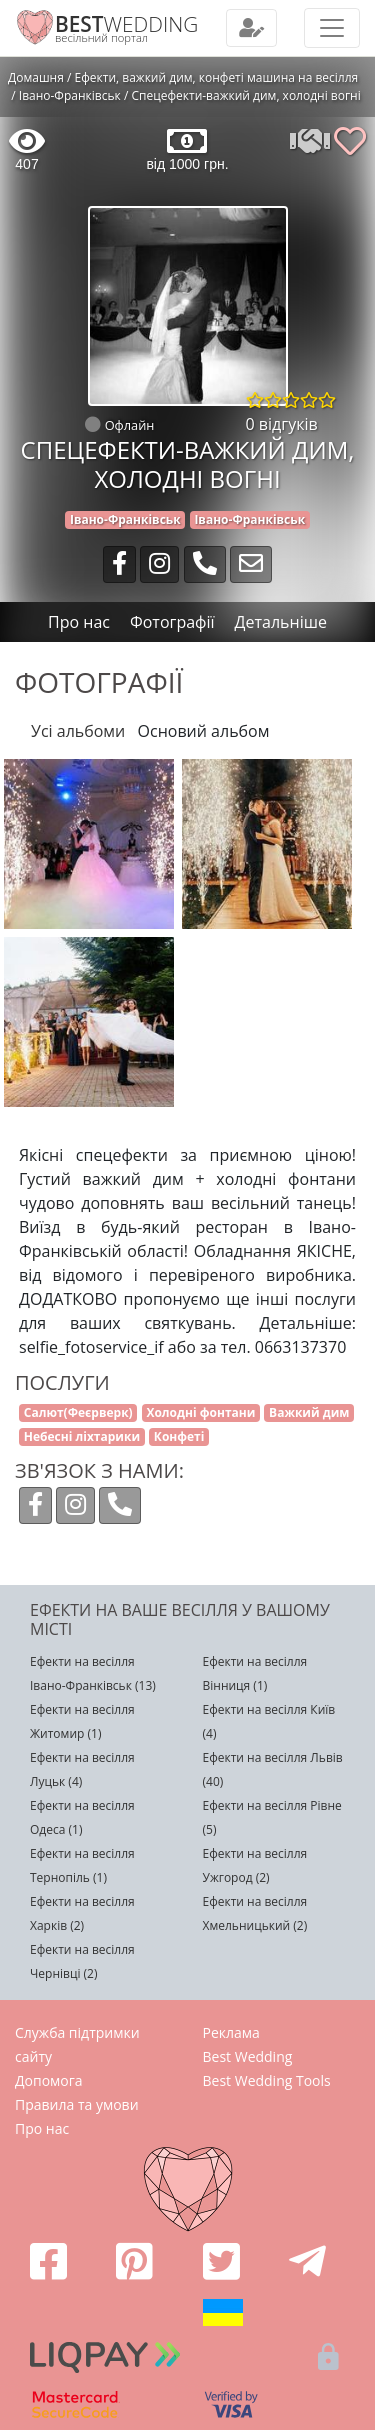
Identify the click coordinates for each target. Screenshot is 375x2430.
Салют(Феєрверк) (78, 1412)
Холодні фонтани (200, 1412)
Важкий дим (309, 1412)
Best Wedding (248, 2056)
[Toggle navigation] (251, 28)
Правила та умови (77, 2104)
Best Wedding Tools (267, 2080)
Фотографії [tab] (172, 622)
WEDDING (126, 24)
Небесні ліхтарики (82, 1436)
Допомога (49, 2080)
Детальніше (281, 622)
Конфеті (179, 1436)
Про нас (42, 2128)
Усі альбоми (78, 731)
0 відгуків (282, 424)
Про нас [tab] (79, 622)
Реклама (231, 2032)
